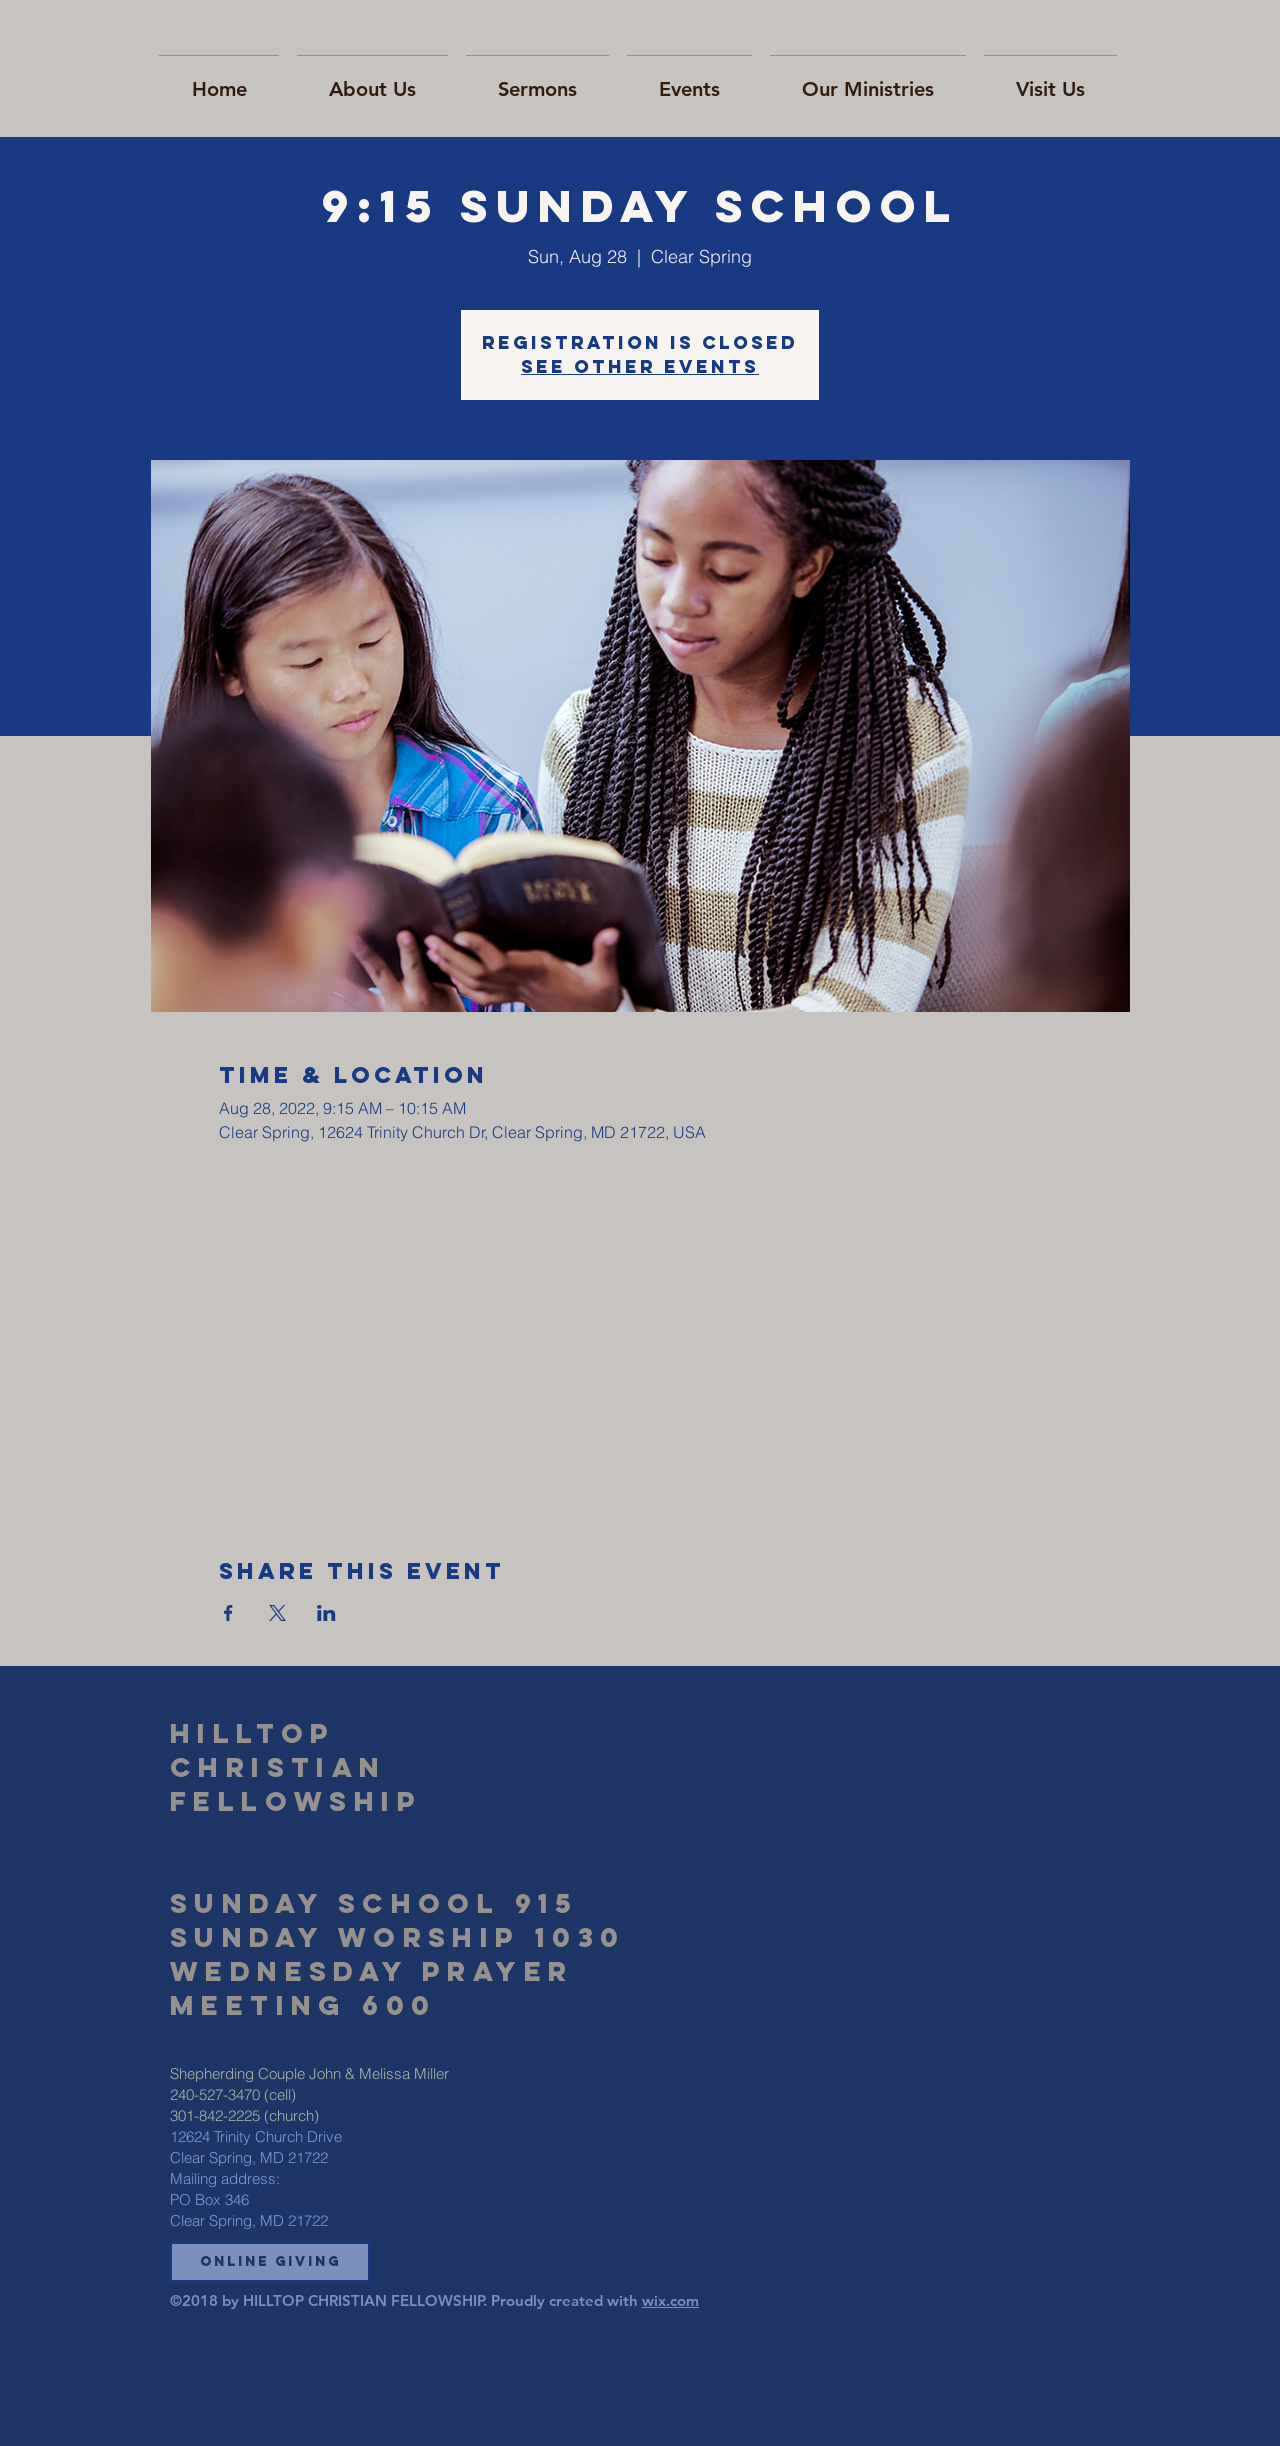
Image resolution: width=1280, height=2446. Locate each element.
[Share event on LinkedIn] (326, 1613)
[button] (270, 2262)
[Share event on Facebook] (228, 1613)
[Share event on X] (277, 1613)
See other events (640, 366)
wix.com (670, 2300)
